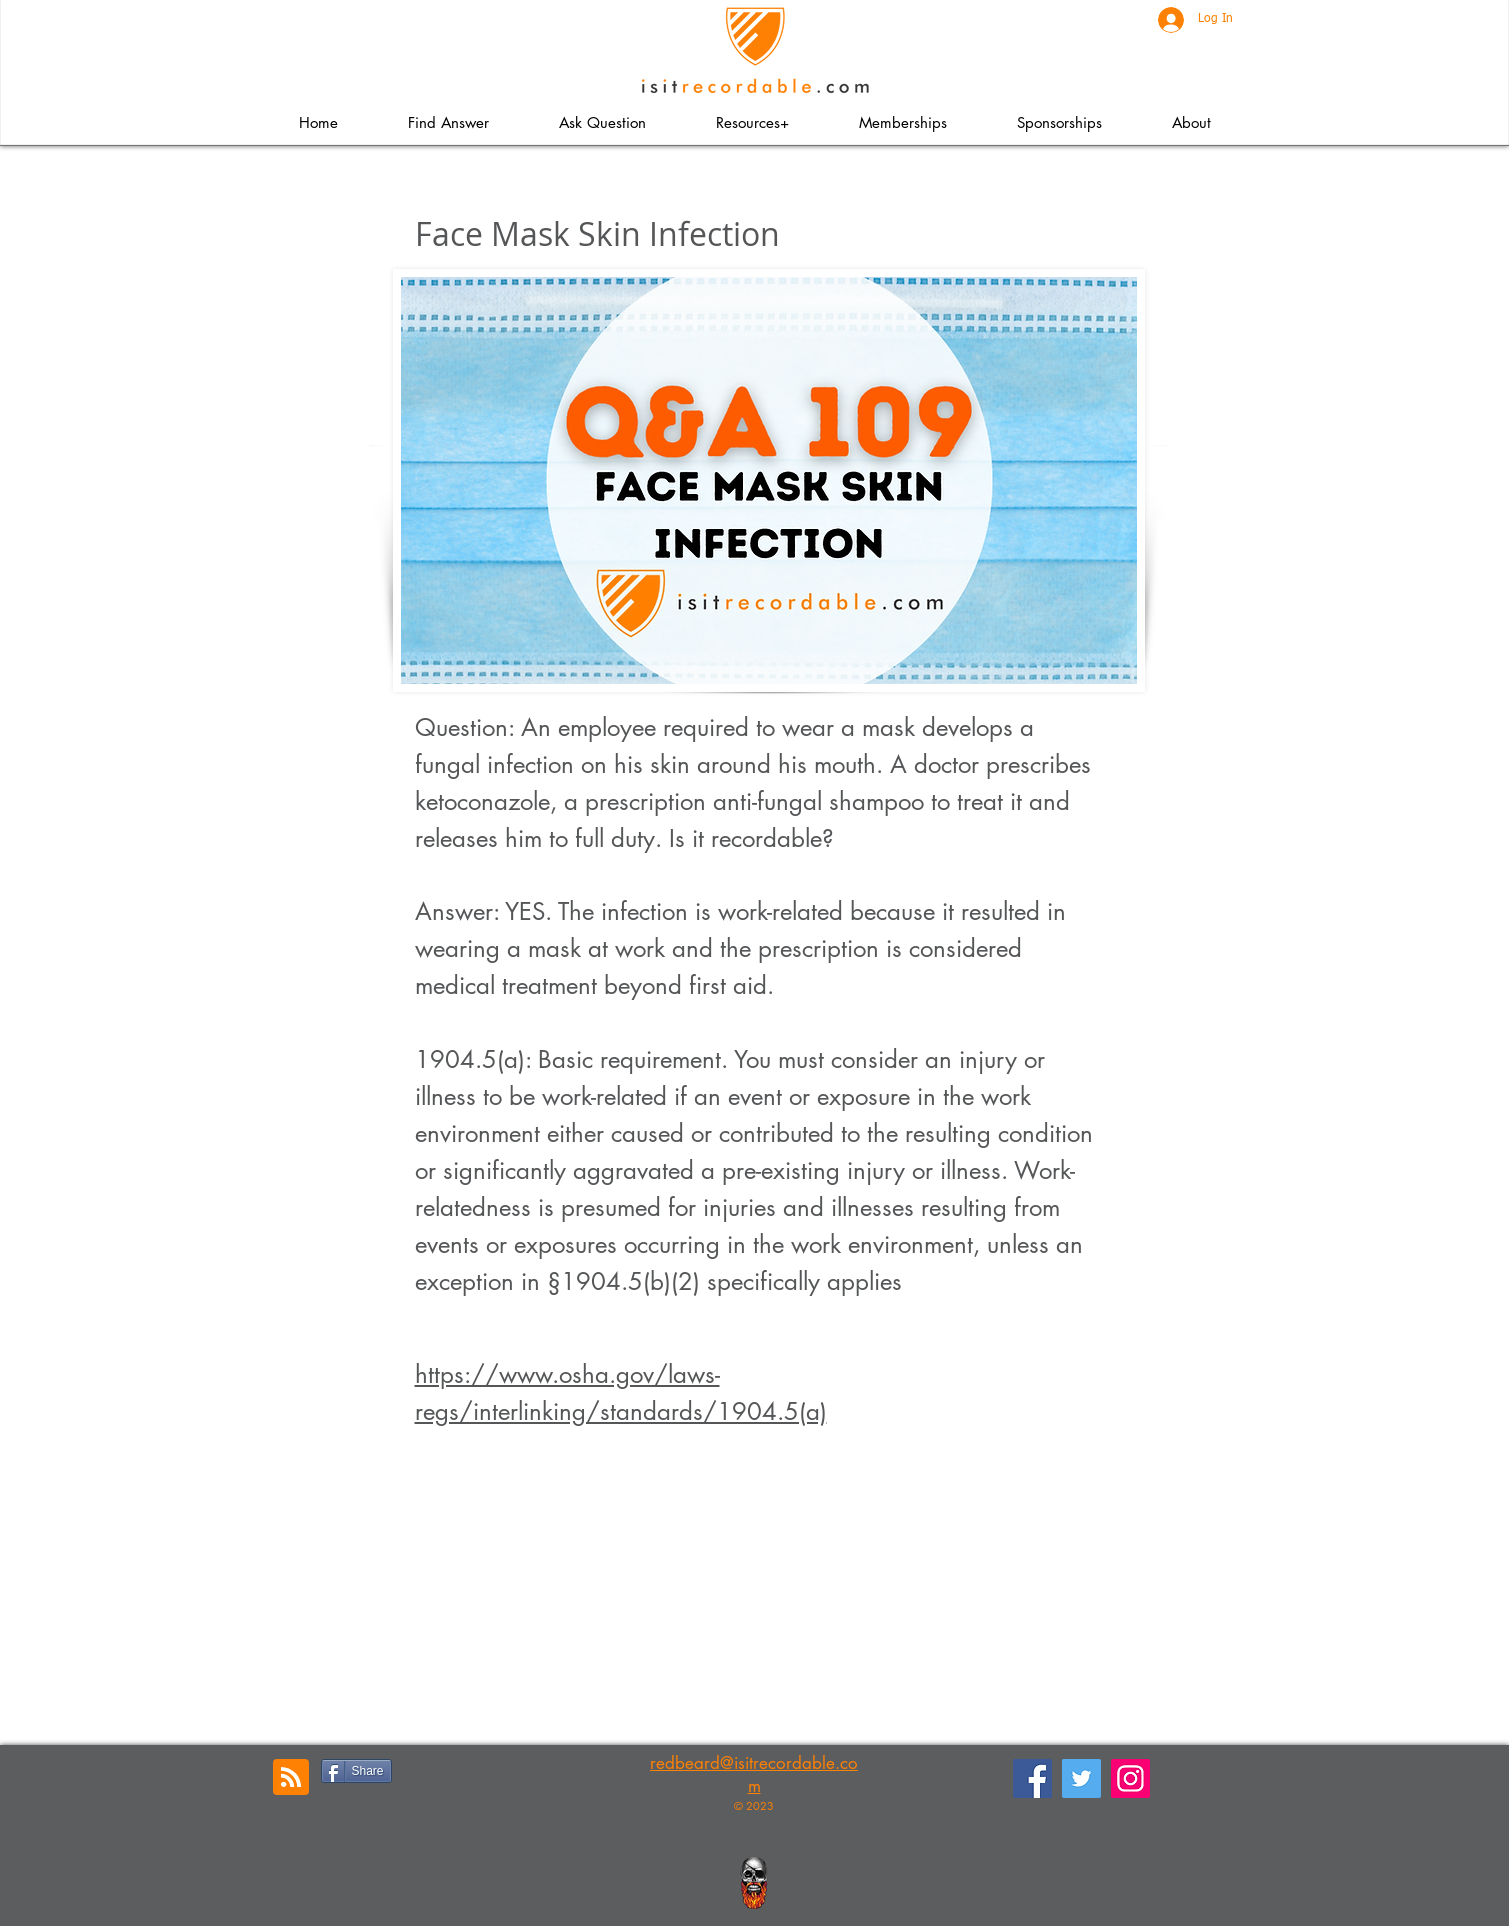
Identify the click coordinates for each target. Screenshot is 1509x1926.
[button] (752, 122)
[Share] (356, 1771)
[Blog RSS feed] (291, 1778)
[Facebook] (1032, 1778)
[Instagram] (1130, 1778)
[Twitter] (1081, 1778)
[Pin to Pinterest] (514, 1769)
